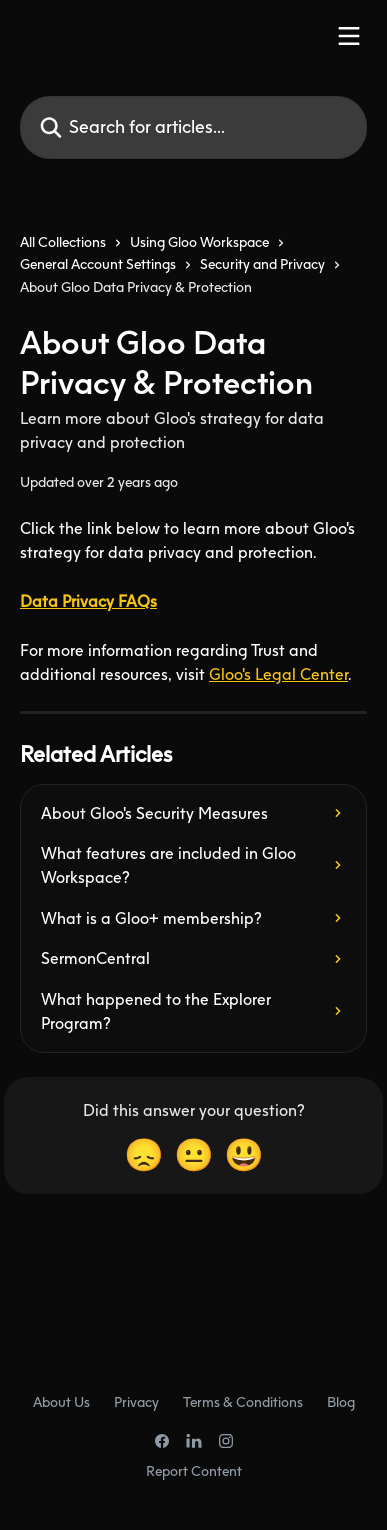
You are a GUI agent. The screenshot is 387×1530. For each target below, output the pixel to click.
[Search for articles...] (193, 127)
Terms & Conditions (243, 1401)
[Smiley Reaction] (244, 1154)
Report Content (194, 1470)
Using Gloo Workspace (199, 241)
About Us (61, 1401)
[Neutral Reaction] (194, 1154)
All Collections (63, 241)
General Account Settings (98, 263)
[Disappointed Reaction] (144, 1154)
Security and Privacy (262, 263)
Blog (341, 1401)
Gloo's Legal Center (278, 674)
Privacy (136, 1401)
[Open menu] (349, 36)
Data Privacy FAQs (88, 601)
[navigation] (193, 272)
